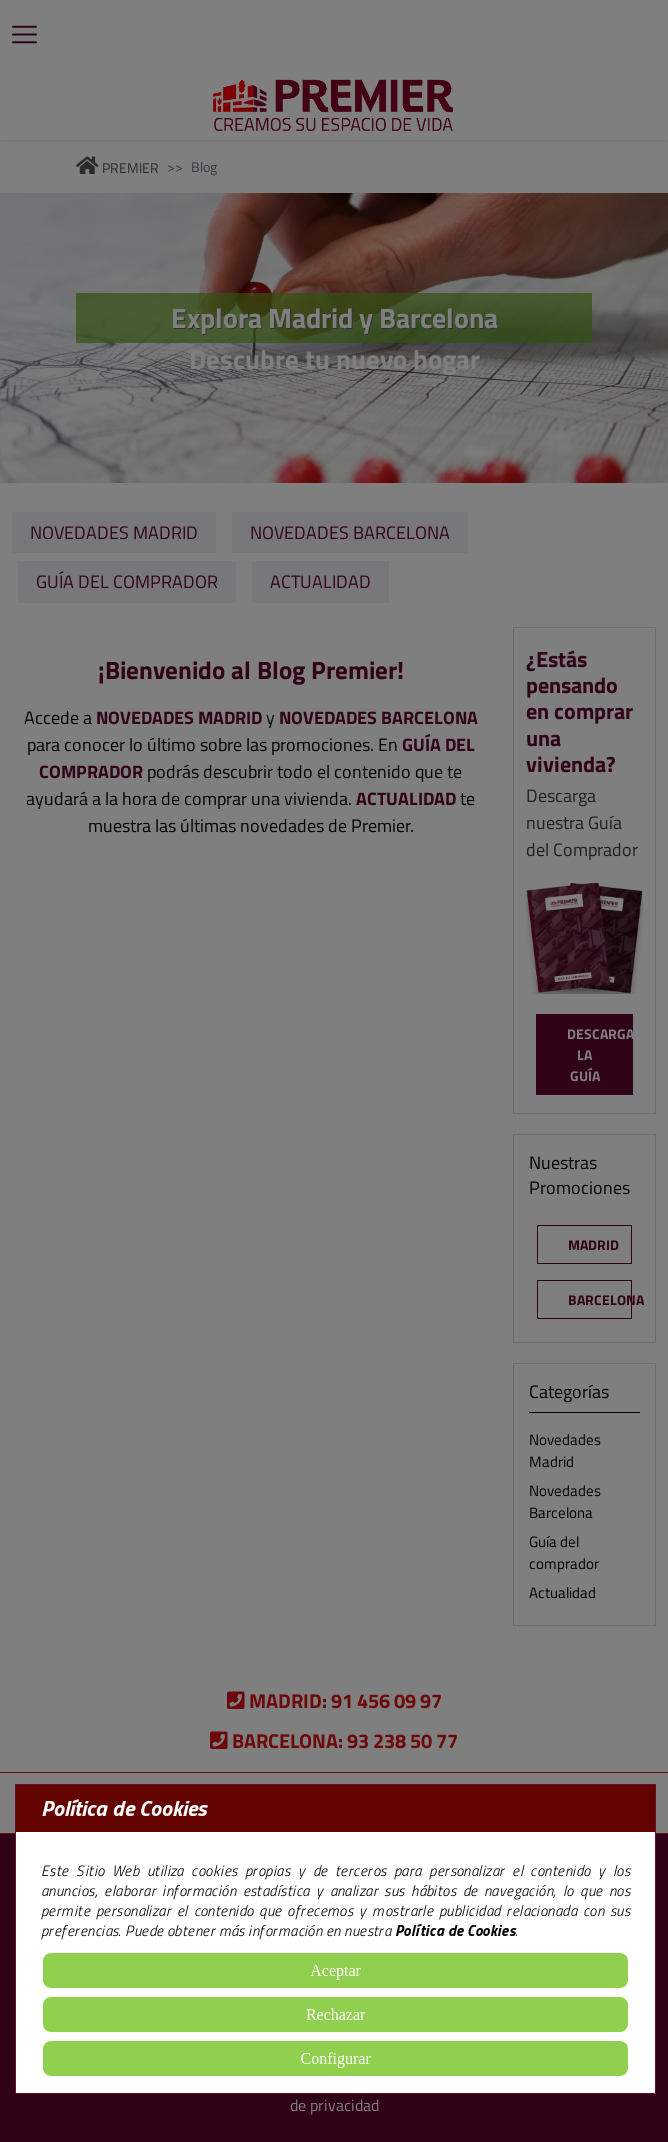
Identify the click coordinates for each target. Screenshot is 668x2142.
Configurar (336, 2058)
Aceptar (335, 1970)
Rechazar (336, 2014)
